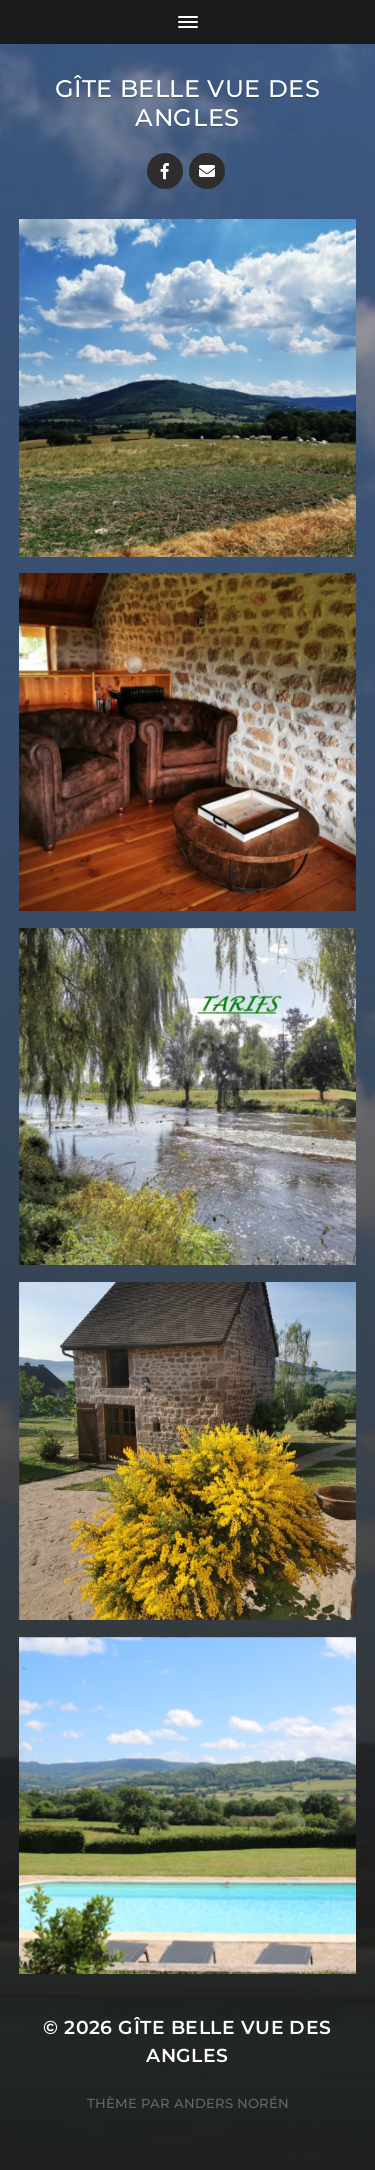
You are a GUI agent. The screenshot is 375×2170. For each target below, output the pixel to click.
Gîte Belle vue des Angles (188, 103)
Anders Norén (231, 2103)
